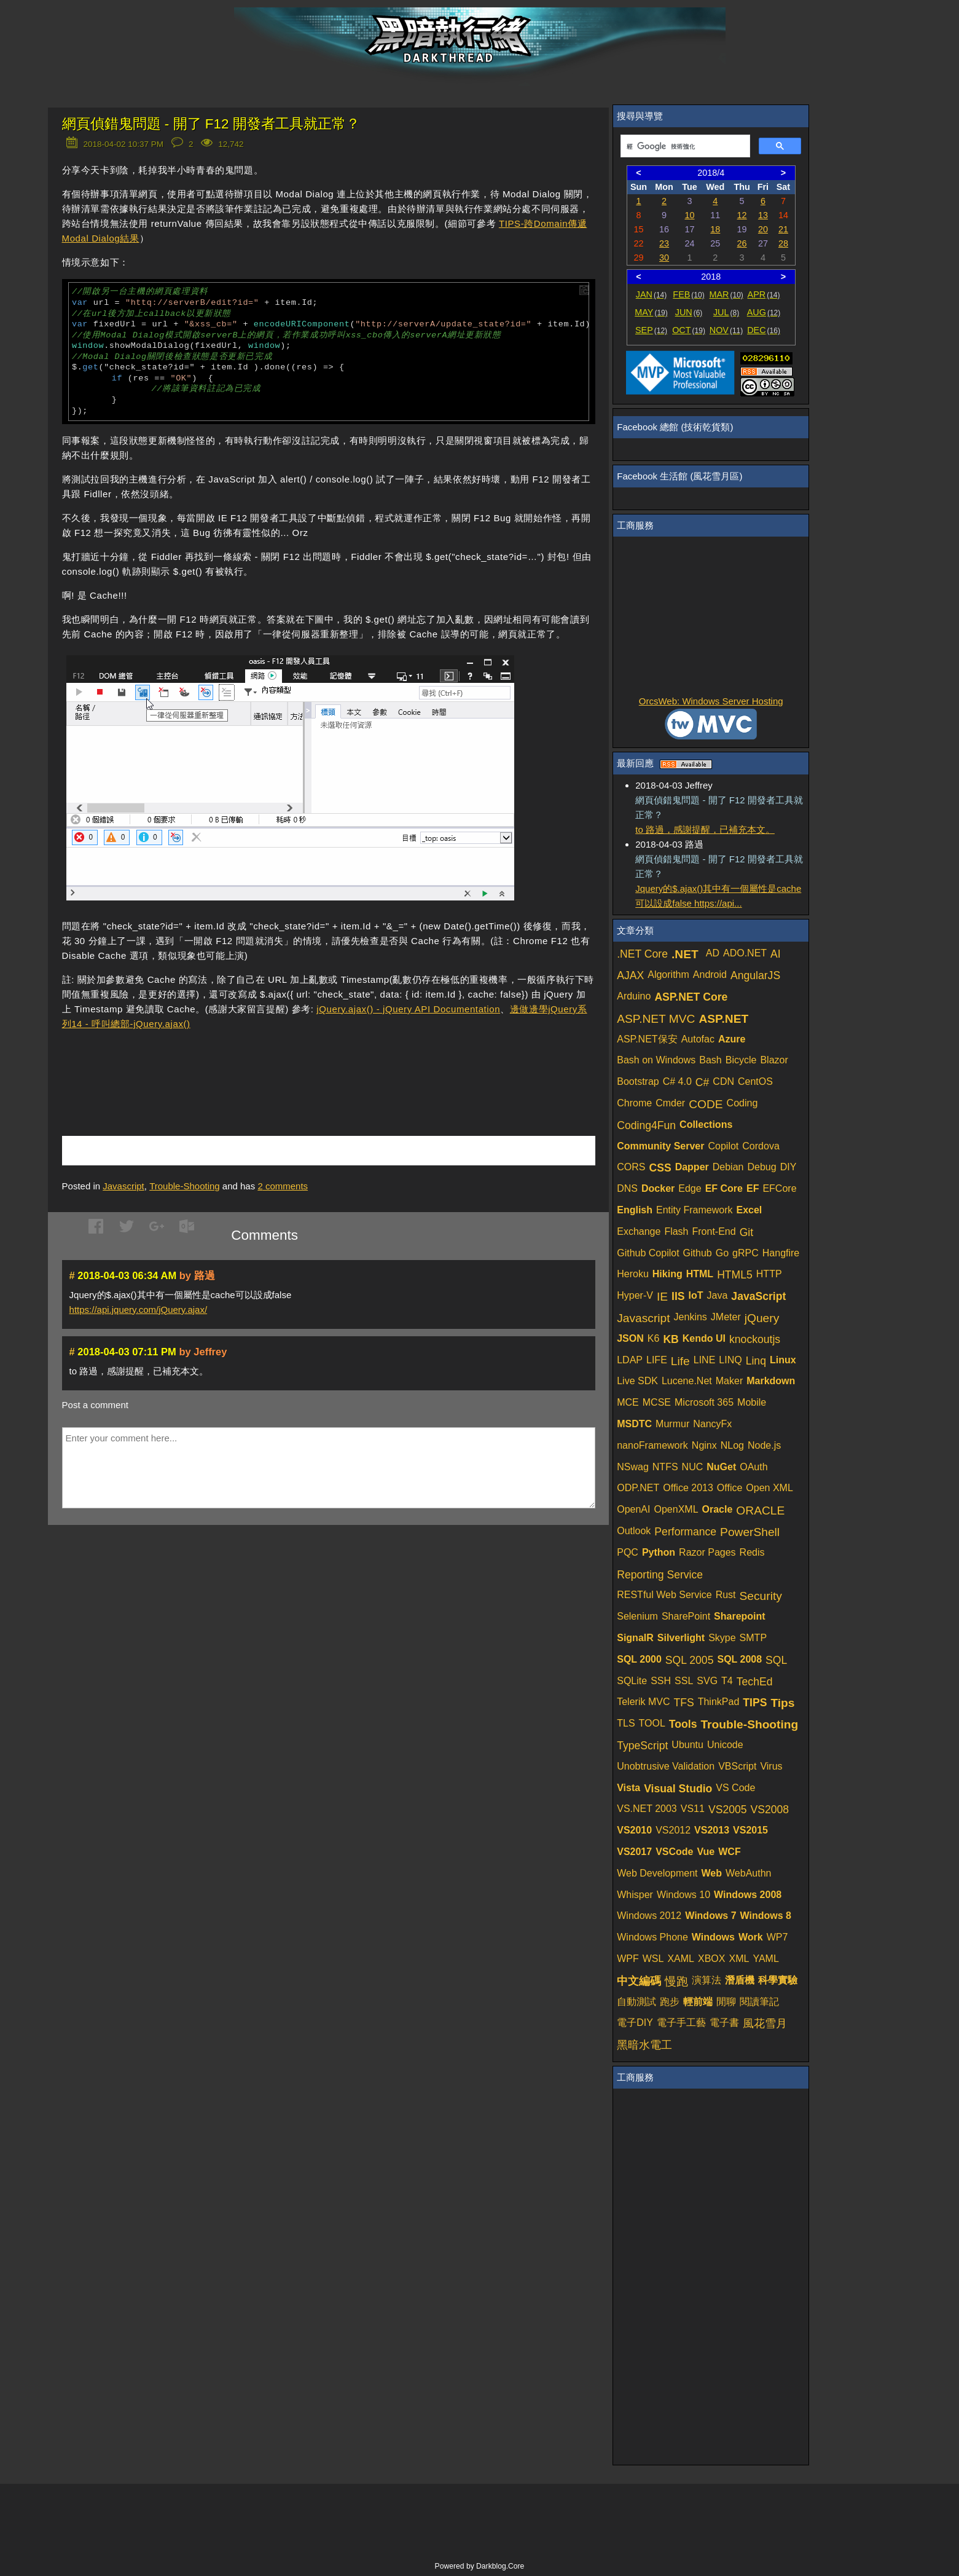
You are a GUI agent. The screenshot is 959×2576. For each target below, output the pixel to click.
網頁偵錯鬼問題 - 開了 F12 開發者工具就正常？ (211, 124)
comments (282, 1186)
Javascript (123, 1186)
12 (742, 215)
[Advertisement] (206, 1064)
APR (764, 294)
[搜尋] (684, 146)
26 (742, 243)
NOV (726, 330)
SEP (651, 330)
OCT (688, 330)
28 (783, 243)
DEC (763, 330)
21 (783, 229)
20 (763, 229)
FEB (688, 294)
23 (664, 243)
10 (689, 215)
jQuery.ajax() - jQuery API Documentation (408, 1009)
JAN (651, 294)
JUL (726, 312)
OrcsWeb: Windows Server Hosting (711, 701)
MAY (651, 312)
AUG (764, 312)
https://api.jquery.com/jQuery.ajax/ (138, 1309)
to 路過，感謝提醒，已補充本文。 (705, 829)
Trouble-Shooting (184, 1186)
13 (763, 215)
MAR (726, 294)
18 (715, 229)
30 (664, 257)
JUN (689, 312)
